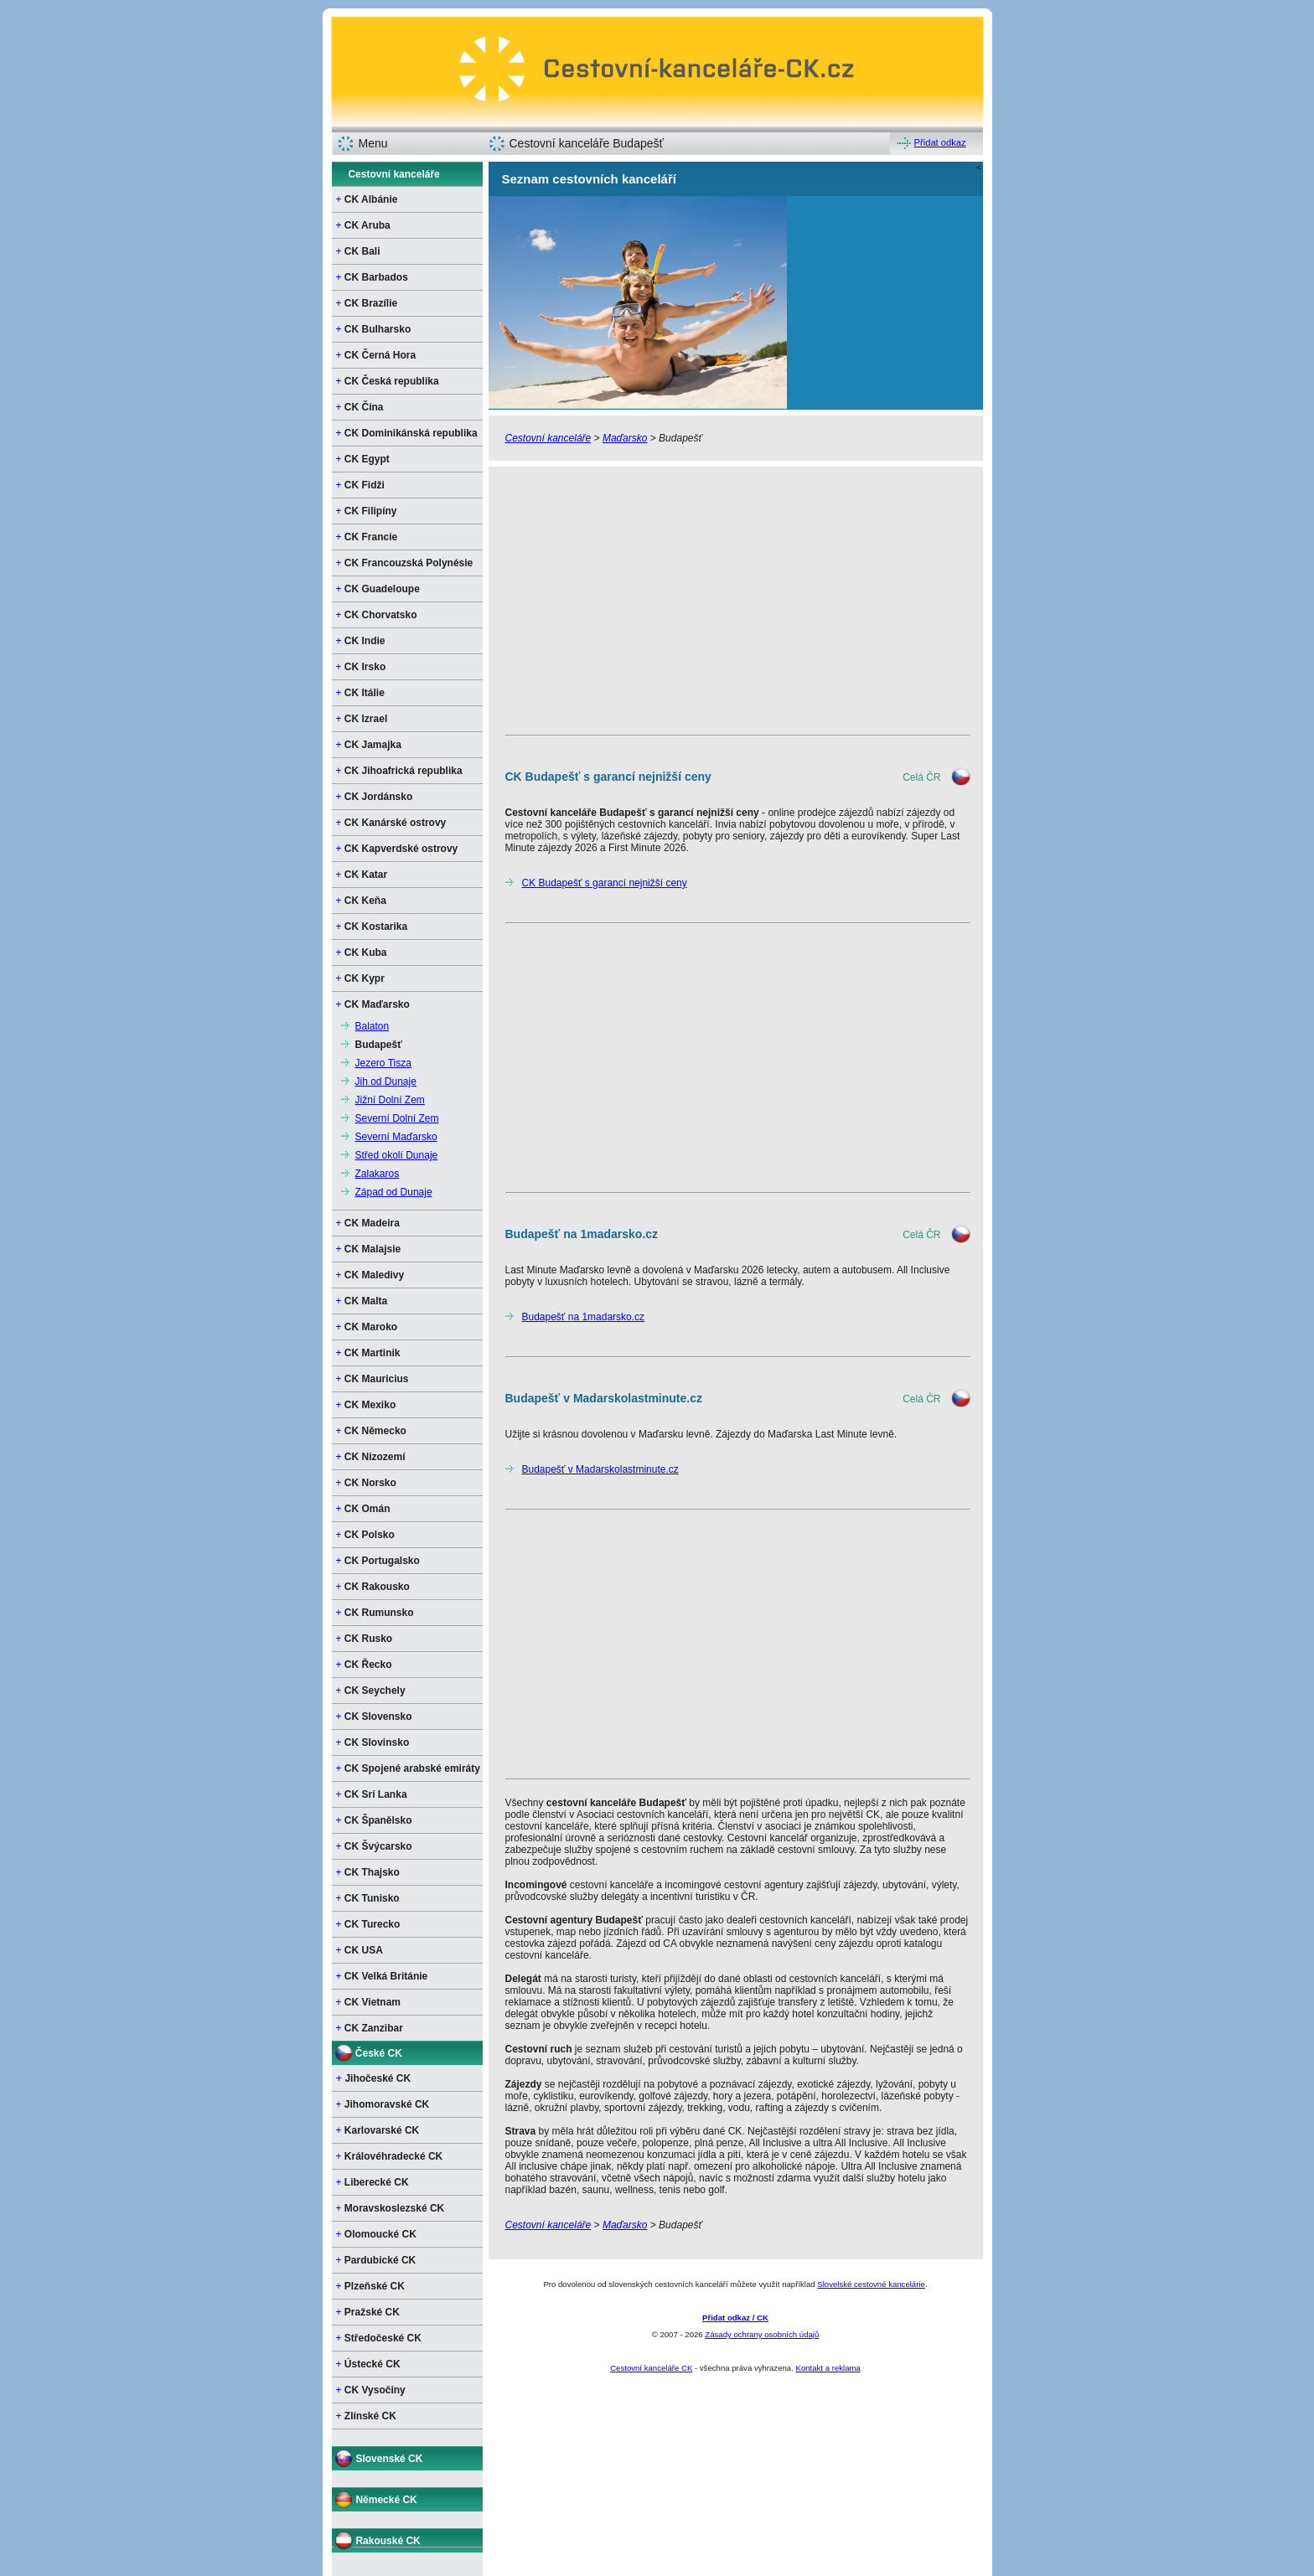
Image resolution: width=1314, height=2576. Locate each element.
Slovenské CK (388, 2459)
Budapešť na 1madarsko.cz (583, 1317)
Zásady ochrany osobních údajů (762, 2334)
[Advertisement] (735, 600)
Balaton (372, 1026)
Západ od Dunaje (393, 1192)
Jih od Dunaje (385, 1081)
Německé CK (385, 2500)
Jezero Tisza (383, 1063)
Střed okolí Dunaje (396, 1155)
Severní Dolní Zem (397, 1118)
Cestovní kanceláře (393, 174)
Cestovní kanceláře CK (651, 2367)
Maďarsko (625, 438)
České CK (378, 2053)
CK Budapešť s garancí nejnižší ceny (604, 883)
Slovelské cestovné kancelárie (871, 2284)
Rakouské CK (387, 2541)
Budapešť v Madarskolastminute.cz (600, 1469)
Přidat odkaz (940, 142)
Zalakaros (377, 1174)
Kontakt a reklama (827, 2367)
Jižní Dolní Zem (390, 1100)
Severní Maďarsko (396, 1137)
